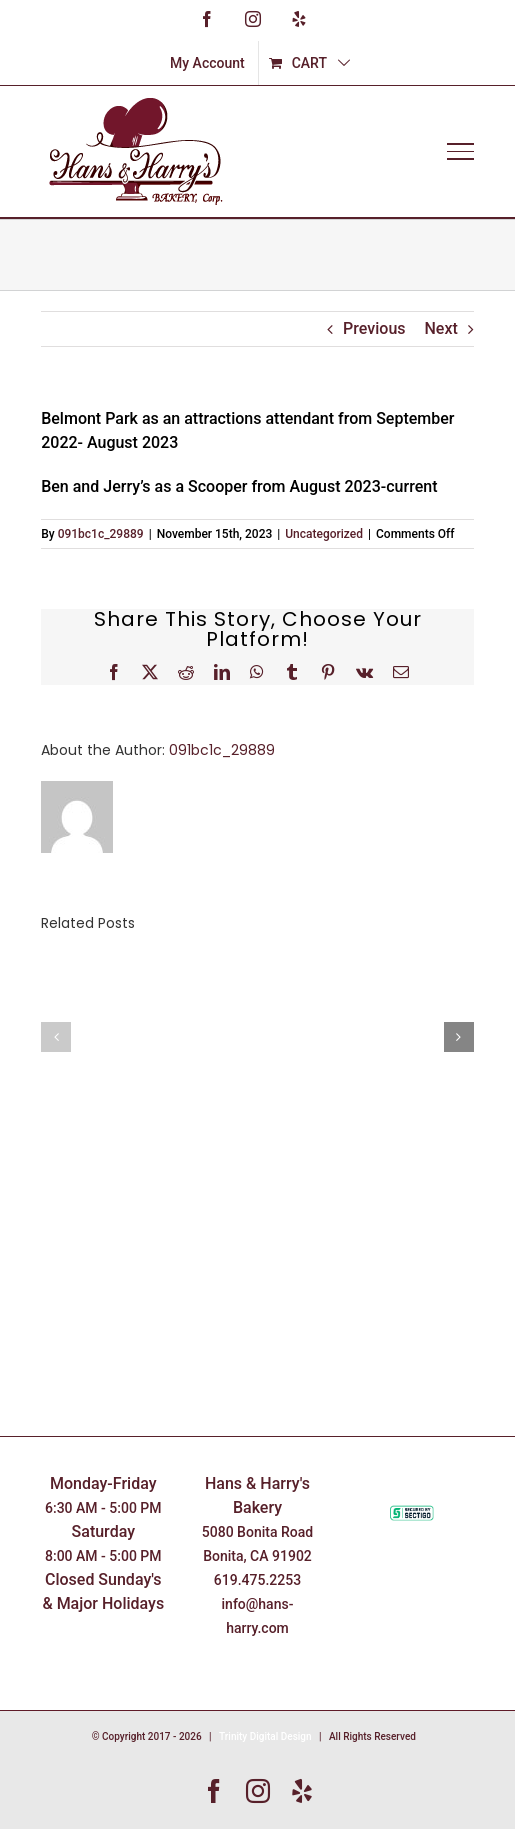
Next (441, 328)
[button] (56, 1037)
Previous (374, 328)
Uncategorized (324, 534)
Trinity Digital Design (265, 1736)
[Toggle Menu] (460, 151)
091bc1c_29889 (101, 534)
